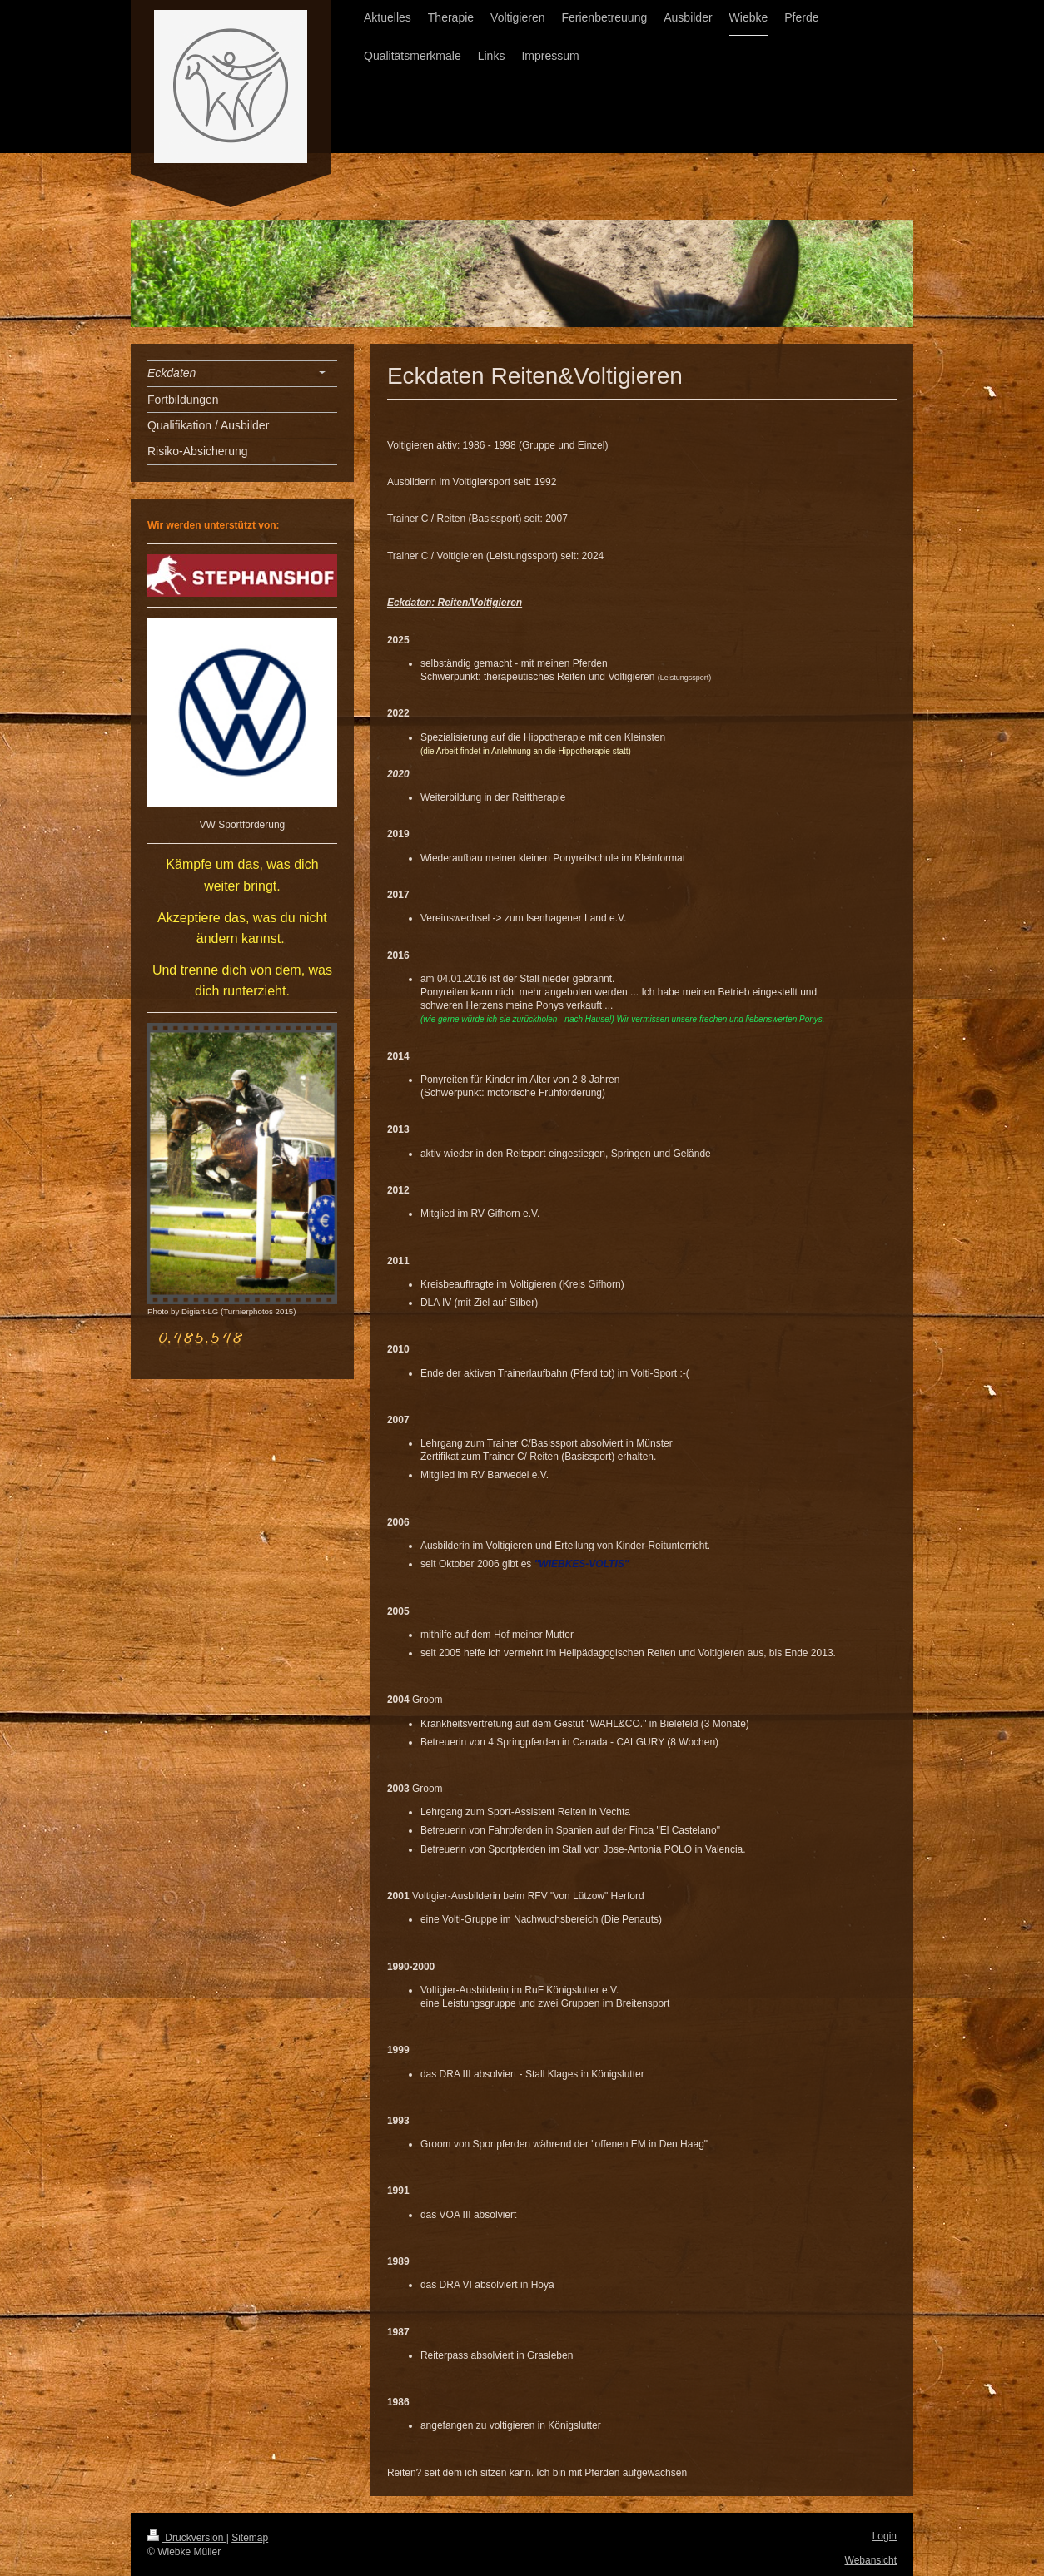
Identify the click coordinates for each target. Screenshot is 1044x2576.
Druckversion (186, 2538)
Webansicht (871, 2560)
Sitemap (249, 2538)
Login (884, 2536)
